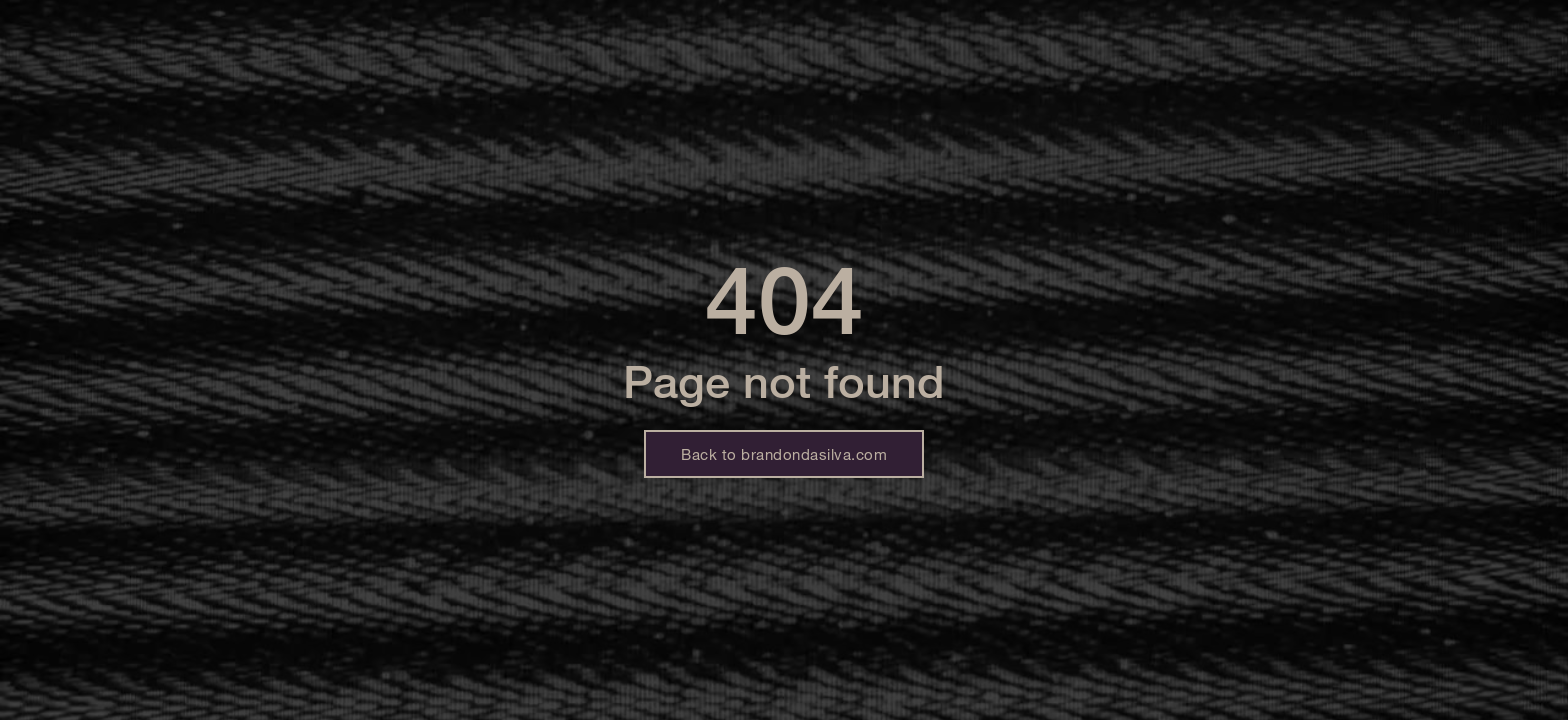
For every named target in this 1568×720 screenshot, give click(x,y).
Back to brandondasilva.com (784, 454)
